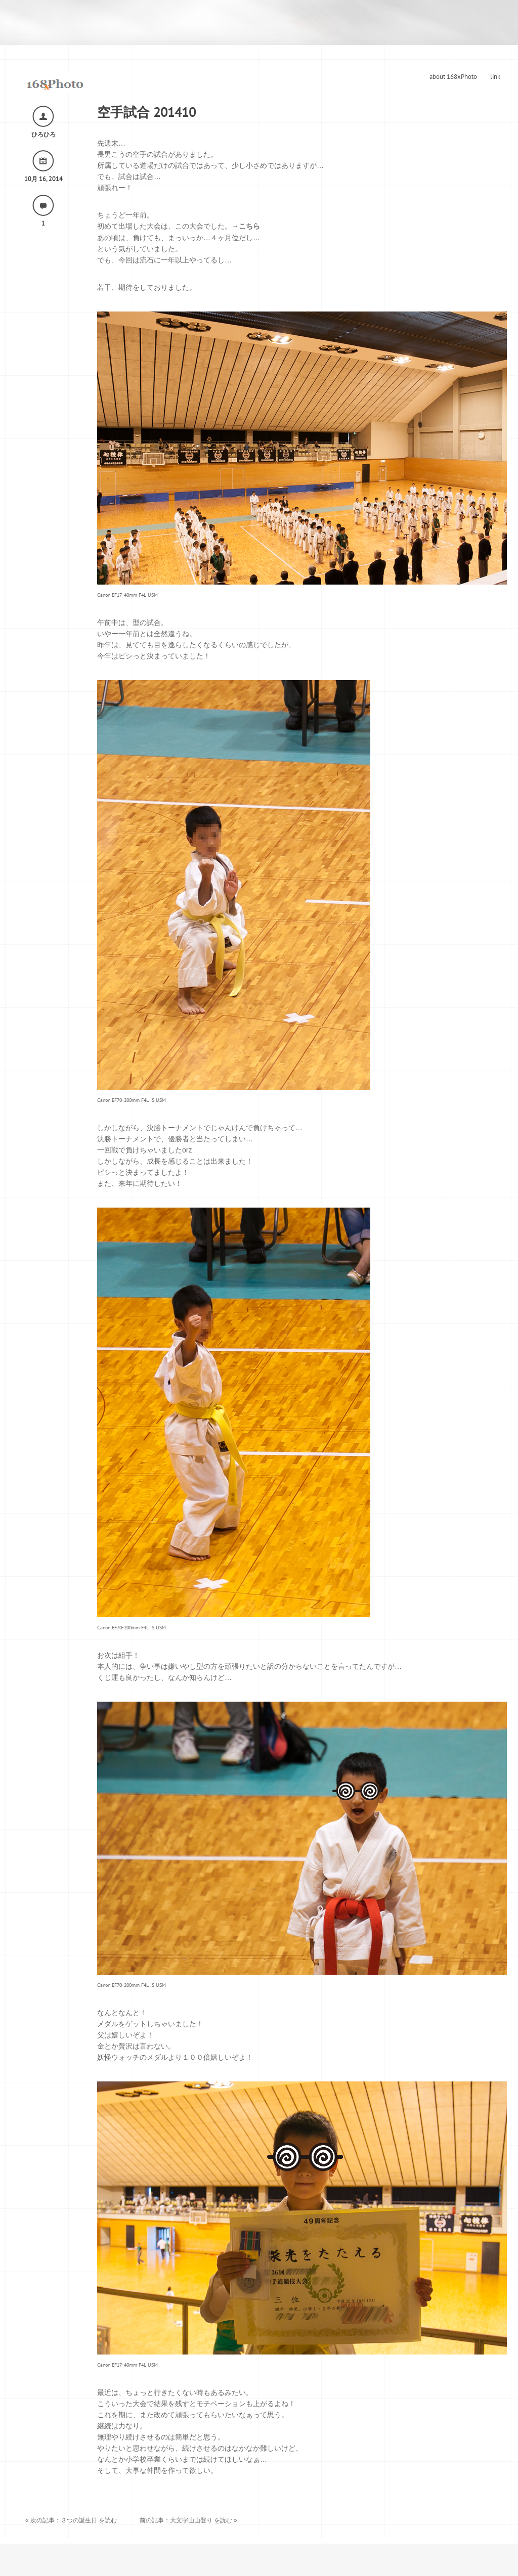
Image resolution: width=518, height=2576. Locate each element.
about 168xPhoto (453, 77)
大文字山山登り (191, 2520)
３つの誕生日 (79, 2520)
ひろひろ (43, 134)
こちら (249, 226)
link (495, 77)
